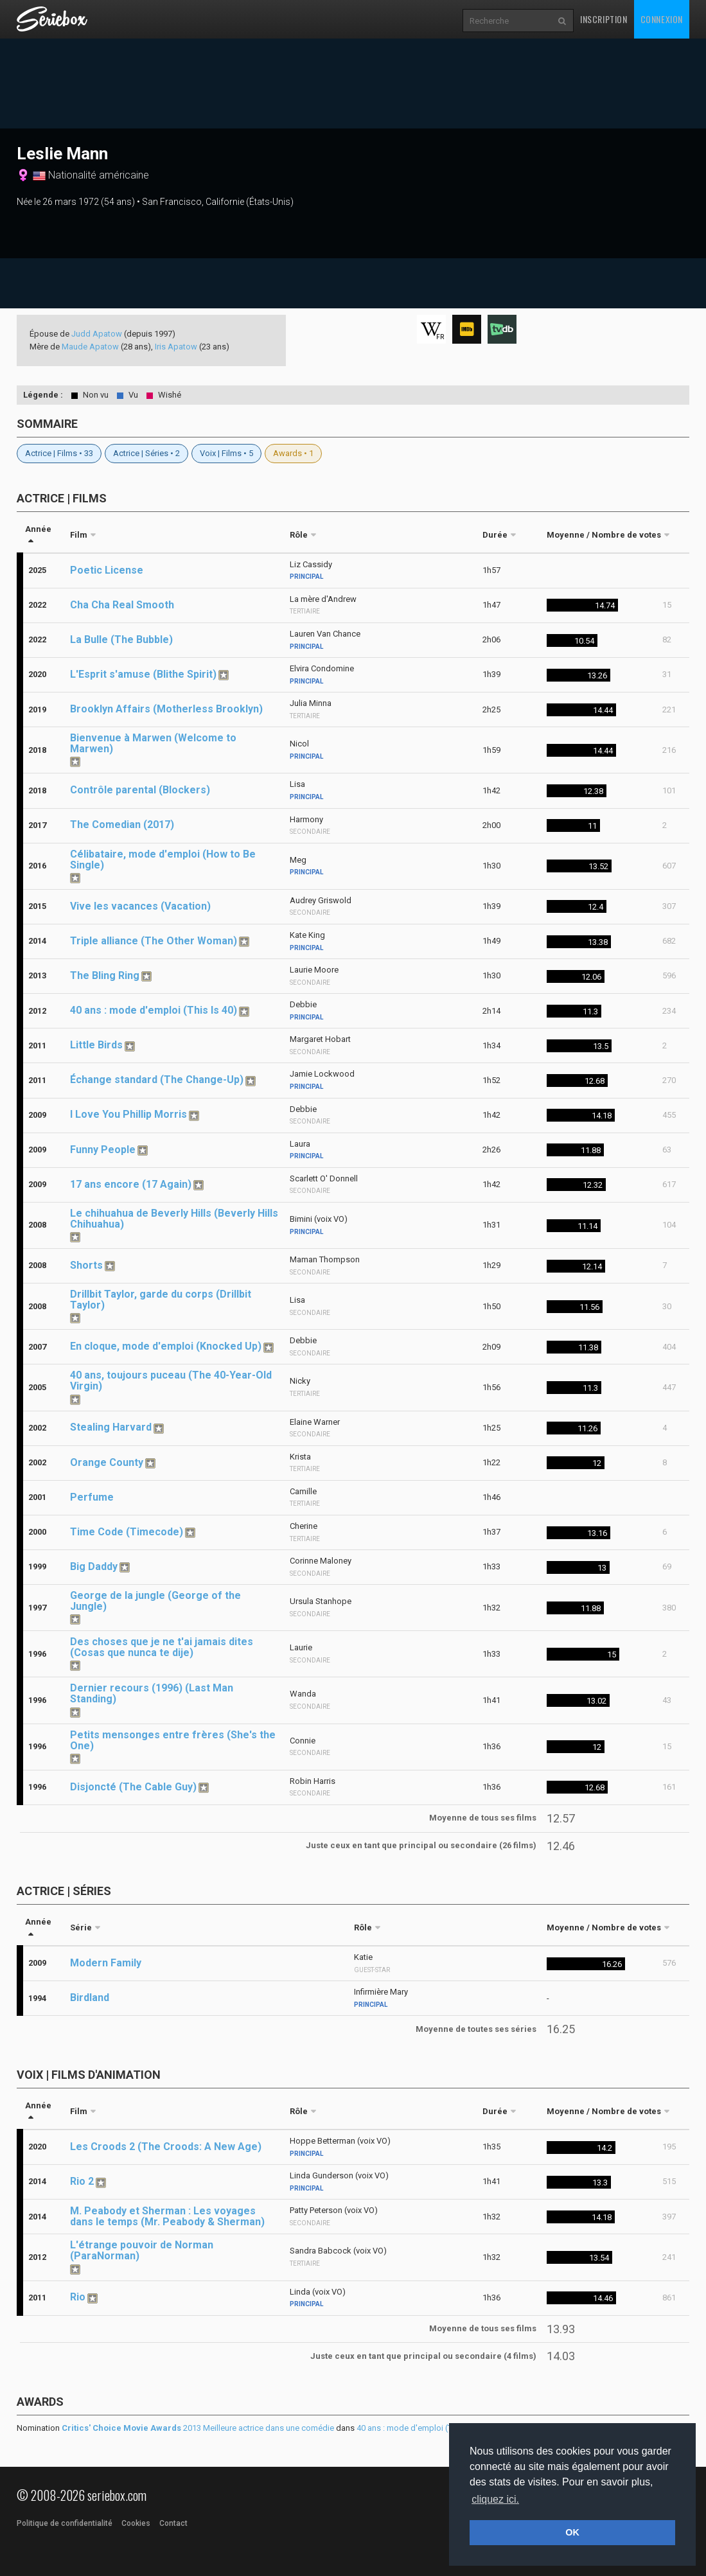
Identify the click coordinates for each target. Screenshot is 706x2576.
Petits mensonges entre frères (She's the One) (173, 1740)
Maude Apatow (90, 346)
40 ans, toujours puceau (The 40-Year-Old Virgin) (171, 1380)
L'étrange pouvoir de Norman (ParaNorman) (141, 2250)
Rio (77, 2296)
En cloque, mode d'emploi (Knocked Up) (165, 1346)
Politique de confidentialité (64, 2523)
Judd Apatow (96, 334)
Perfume (92, 1497)
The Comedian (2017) (122, 824)
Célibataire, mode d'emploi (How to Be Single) (163, 859)
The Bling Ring (104, 975)
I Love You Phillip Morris (128, 1114)
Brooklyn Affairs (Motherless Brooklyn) (166, 708)
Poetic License (106, 570)
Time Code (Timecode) (126, 1531)
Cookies (135, 2523)
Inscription (604, 19)
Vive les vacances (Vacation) (140, 906)
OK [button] (572, 2532)
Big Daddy (94, 1566)
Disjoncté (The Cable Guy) (133, 1786)
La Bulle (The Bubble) (121, 639)
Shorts (86, 1265)
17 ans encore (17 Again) (130, 1184)
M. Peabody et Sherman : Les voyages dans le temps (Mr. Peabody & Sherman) (167, 2216)
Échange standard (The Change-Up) (156, 1079)
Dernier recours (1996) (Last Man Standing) (151, 1693)
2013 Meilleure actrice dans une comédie (198, 2428)
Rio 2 (82, 2181)
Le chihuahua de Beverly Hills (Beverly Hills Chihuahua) (174, 1219)
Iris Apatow (176, 346)
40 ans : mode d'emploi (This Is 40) (153, 1010)
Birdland (89, 1997)
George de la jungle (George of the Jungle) (155, 1601)
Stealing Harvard (111, 1427)
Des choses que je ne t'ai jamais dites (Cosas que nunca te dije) (161, 1647)
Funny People (103, 1149)
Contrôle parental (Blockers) (140, 789)
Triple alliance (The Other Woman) (153, 940)
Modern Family (105, 1962)
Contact (173, 2523)
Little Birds (96, 1044)
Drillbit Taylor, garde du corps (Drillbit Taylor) (160, 1299)
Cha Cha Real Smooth (122, 604)
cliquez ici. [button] (495, 2499)
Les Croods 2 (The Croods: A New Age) (165, 2146)
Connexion (661, 19)
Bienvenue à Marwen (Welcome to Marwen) (153, 743)
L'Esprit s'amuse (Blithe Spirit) (143, 674)
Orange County (106, 1462)
